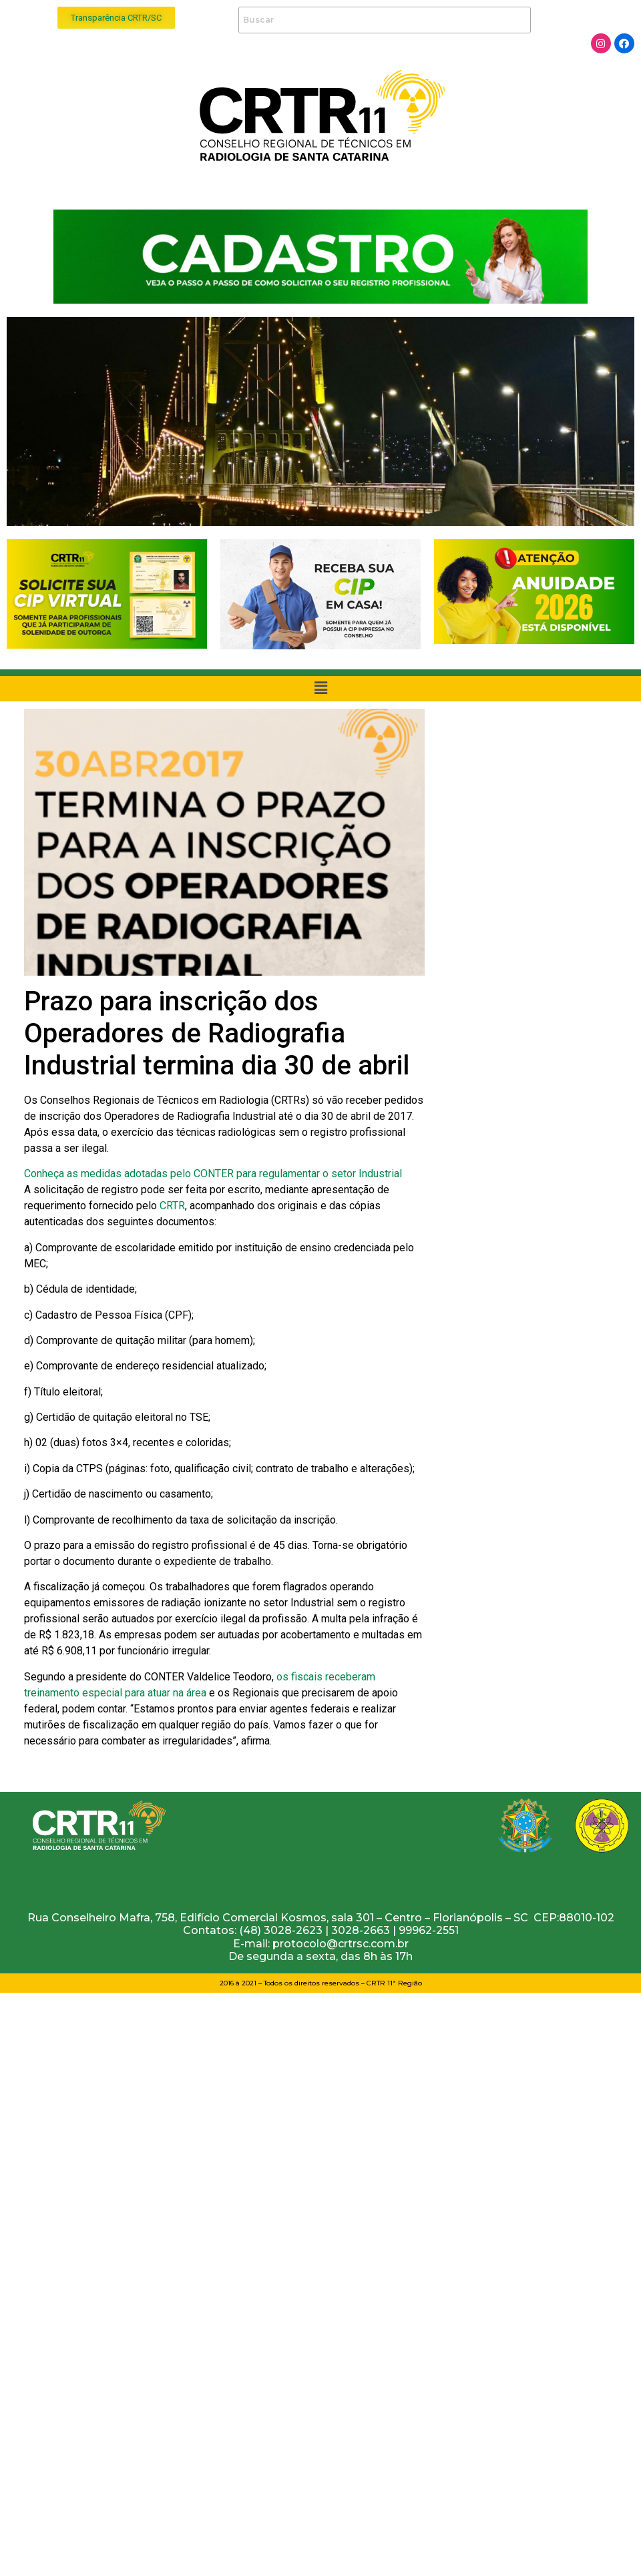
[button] (116, 18)
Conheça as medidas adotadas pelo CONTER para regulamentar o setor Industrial (213, 1173)
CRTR (172, 1205)
